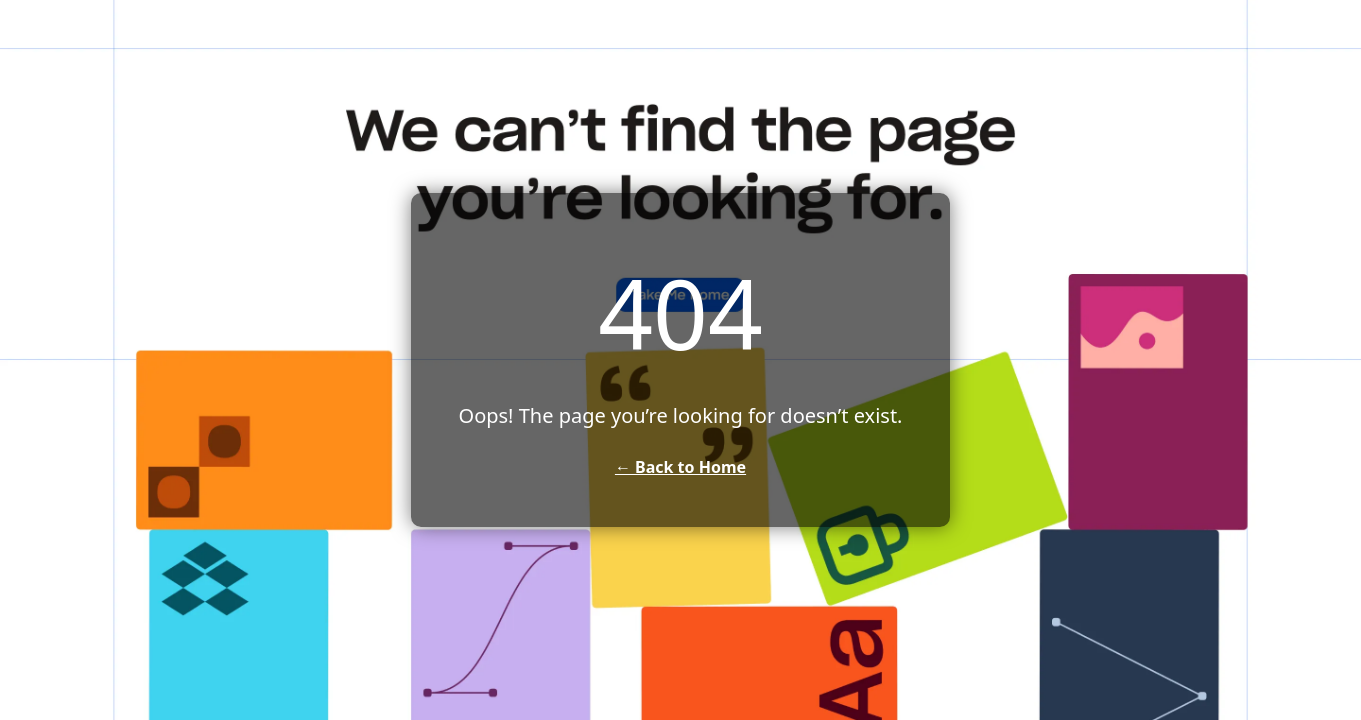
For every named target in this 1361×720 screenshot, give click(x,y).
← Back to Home (680, 467)
